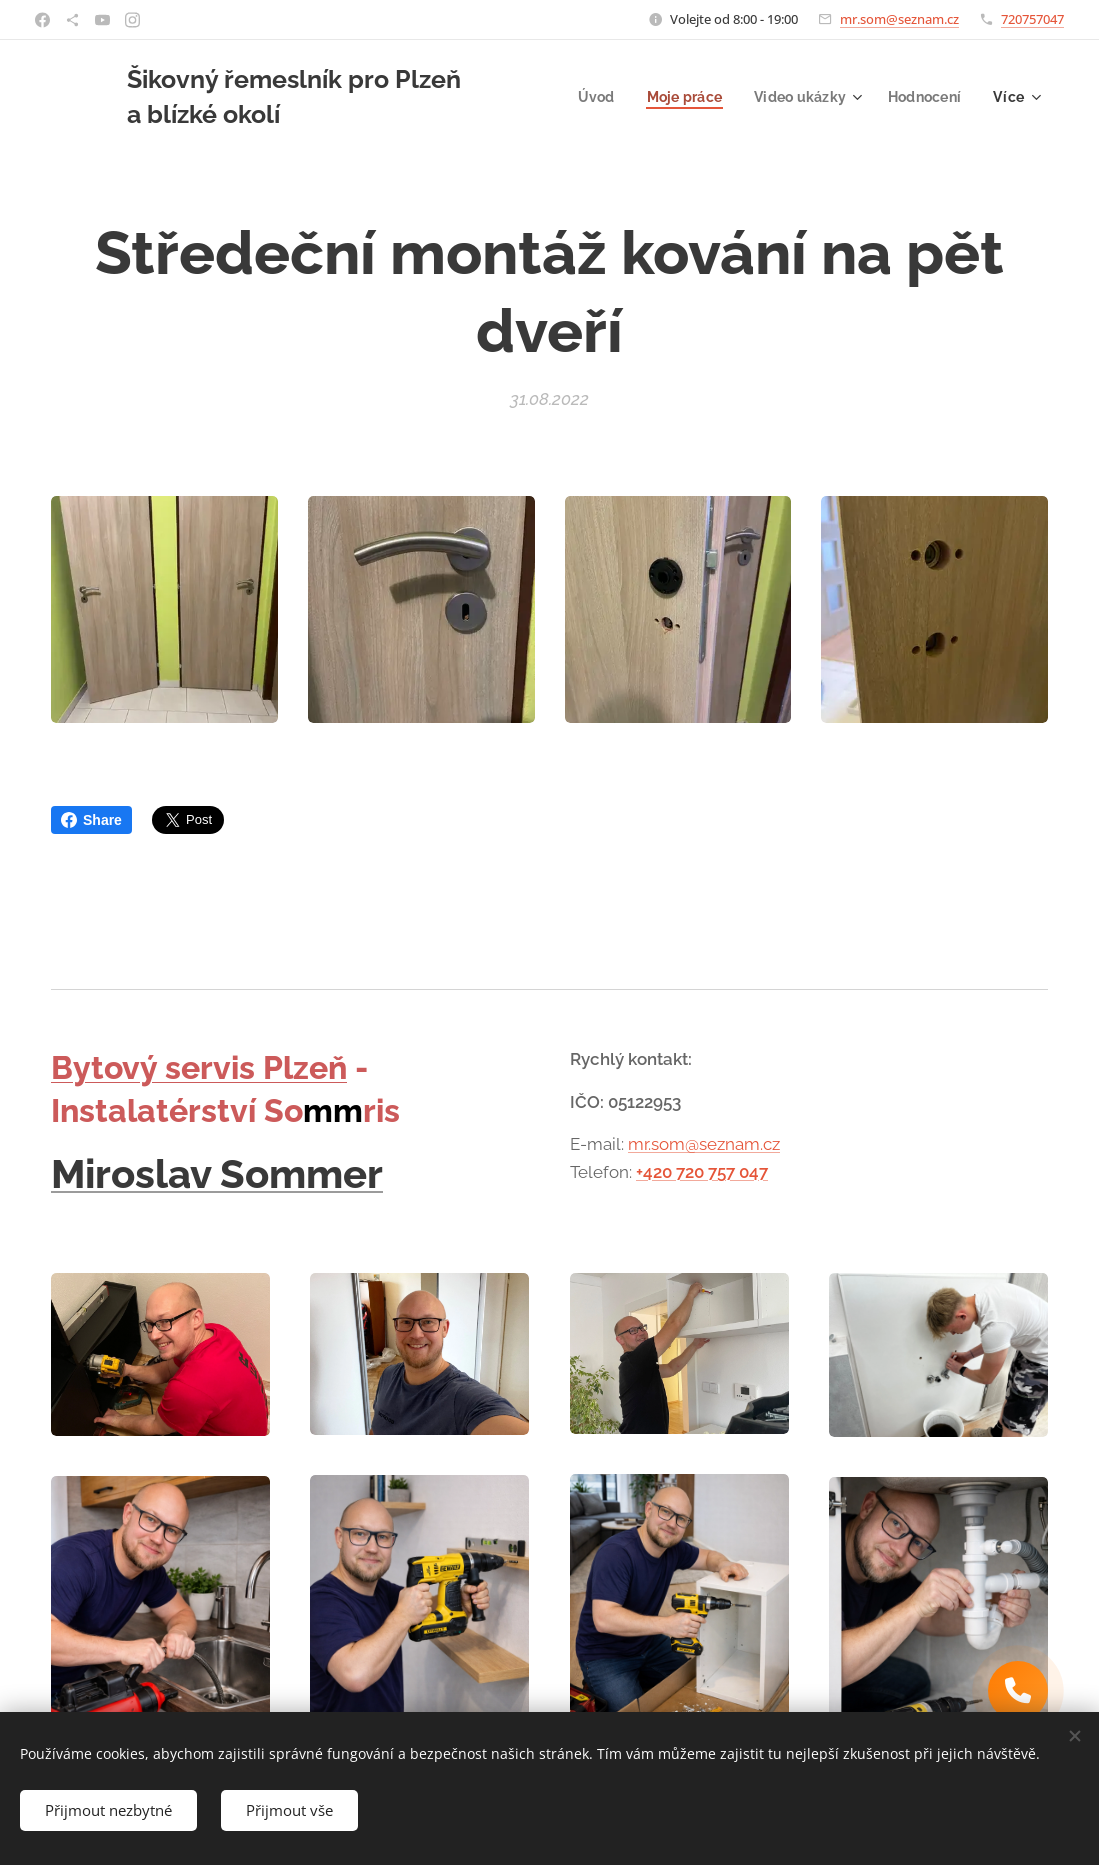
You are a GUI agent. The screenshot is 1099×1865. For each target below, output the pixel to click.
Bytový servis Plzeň (199, 1067)
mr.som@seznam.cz (899, 19)
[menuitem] (587, 97)
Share (91, 820)
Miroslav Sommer (217, 1173)
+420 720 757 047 (702, 1172)
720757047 (1032, 19)
